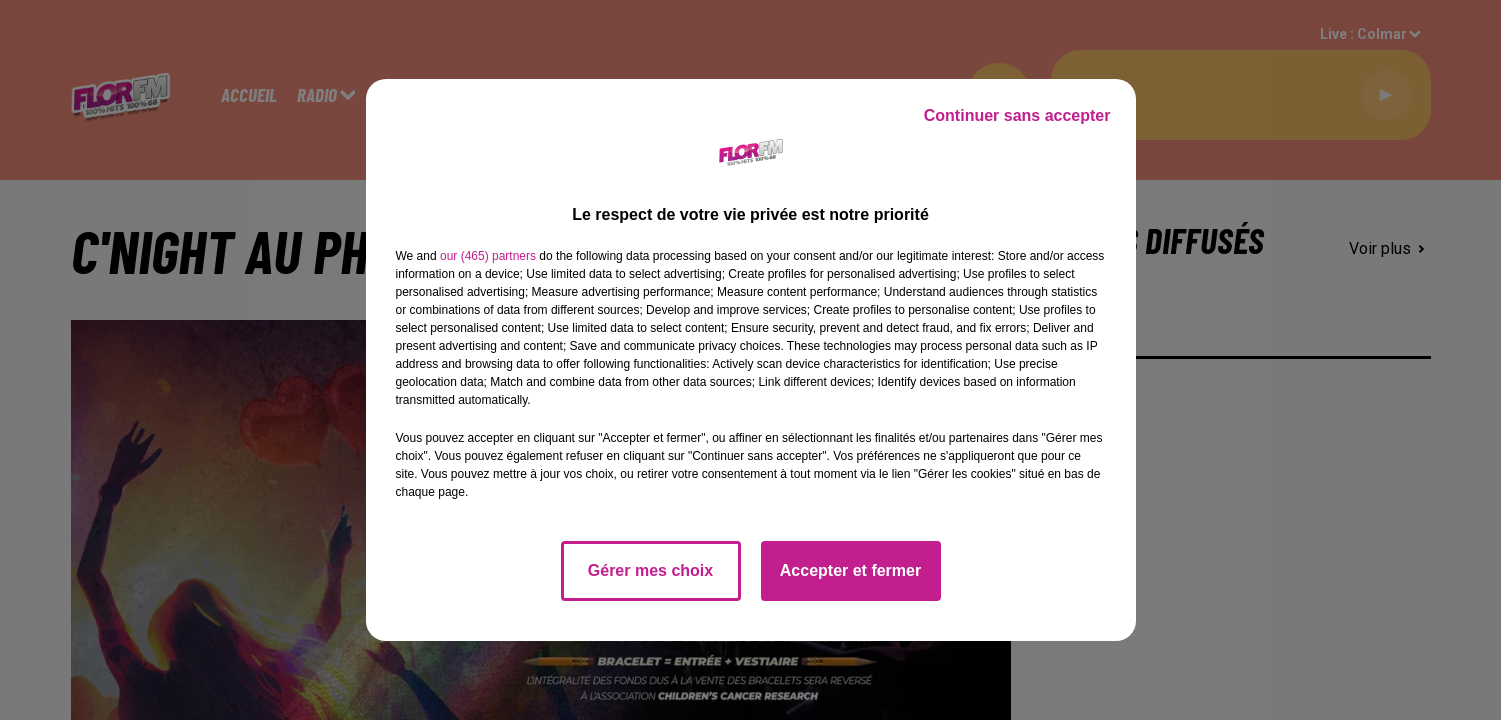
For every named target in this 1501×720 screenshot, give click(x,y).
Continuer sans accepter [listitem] (1017, 115)
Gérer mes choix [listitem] (650, 570)
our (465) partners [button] (488, 256)
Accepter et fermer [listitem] (850, 570)
